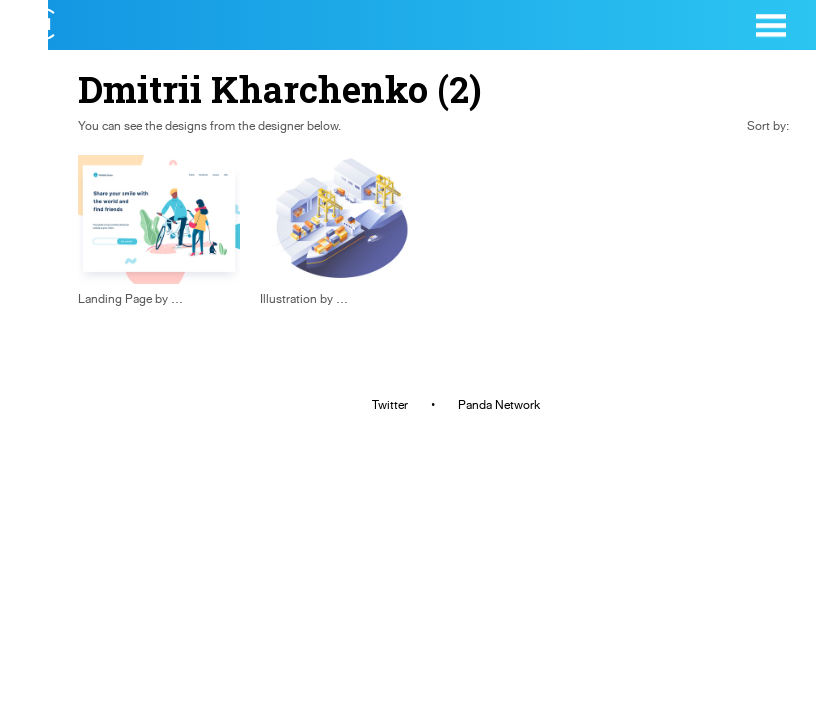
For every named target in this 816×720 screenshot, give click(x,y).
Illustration (288, 299)
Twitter (390, 405)
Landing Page (115, 299)
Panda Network (499, 405)
